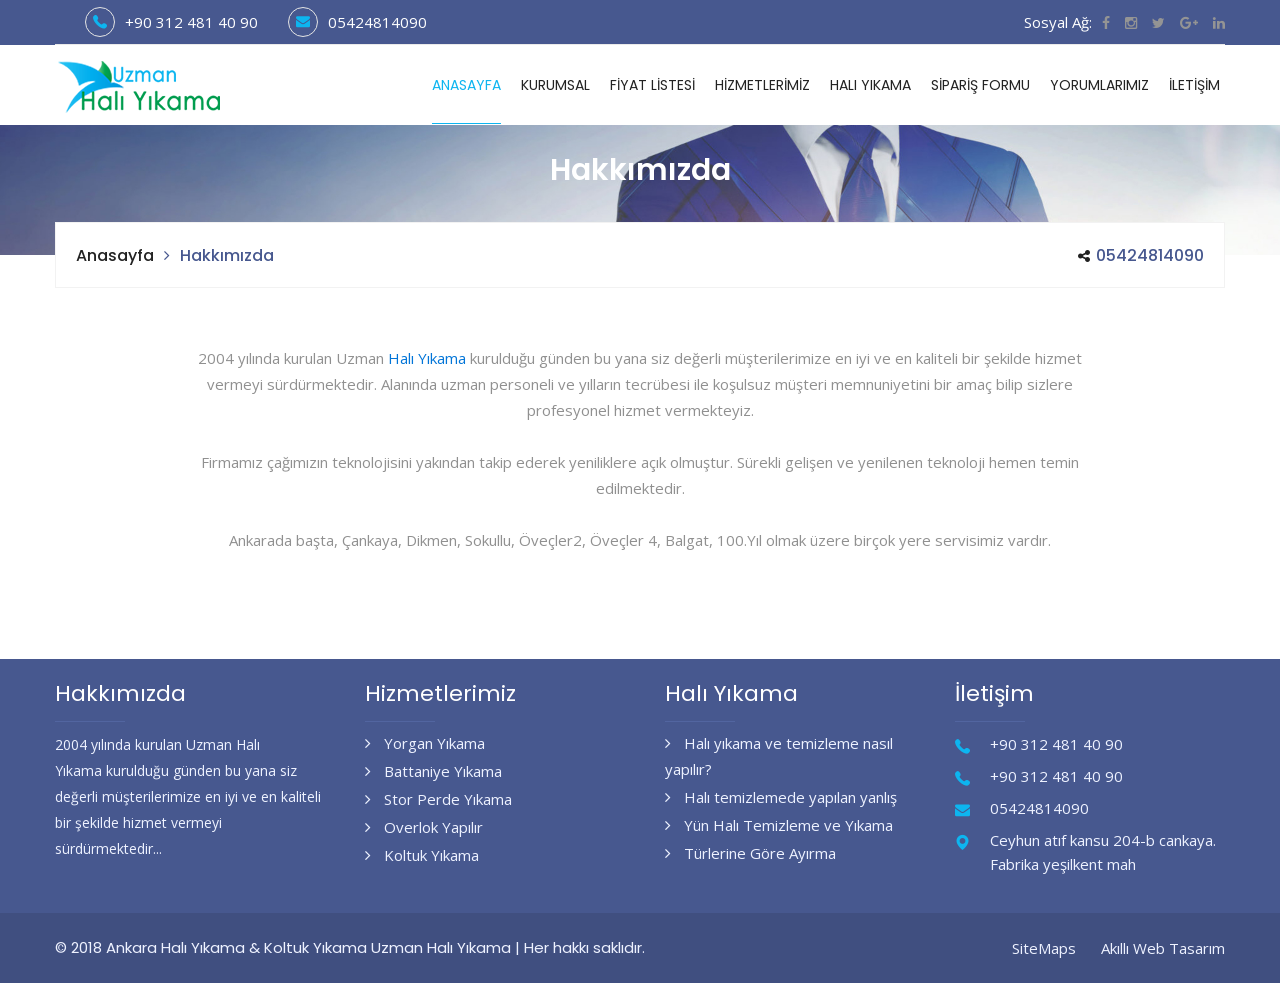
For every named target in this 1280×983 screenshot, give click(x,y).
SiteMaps (1044, 948)
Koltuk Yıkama (422, 855)
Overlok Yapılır (424, 827)
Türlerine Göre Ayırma (750, 853)
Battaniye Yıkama (433, 771)
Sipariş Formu (980, 85)
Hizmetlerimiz (762, 85)
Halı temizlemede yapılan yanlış (781, 797)
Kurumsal (555, 85)
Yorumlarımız (1099, 85)
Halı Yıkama (870, 85)
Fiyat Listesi (652, 85)
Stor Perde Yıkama (438, 799)
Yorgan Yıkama (425, 743)
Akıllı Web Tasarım (1163, 948)
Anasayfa (466, 85)
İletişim (1194, 85)
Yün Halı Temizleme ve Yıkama (779, 825)
